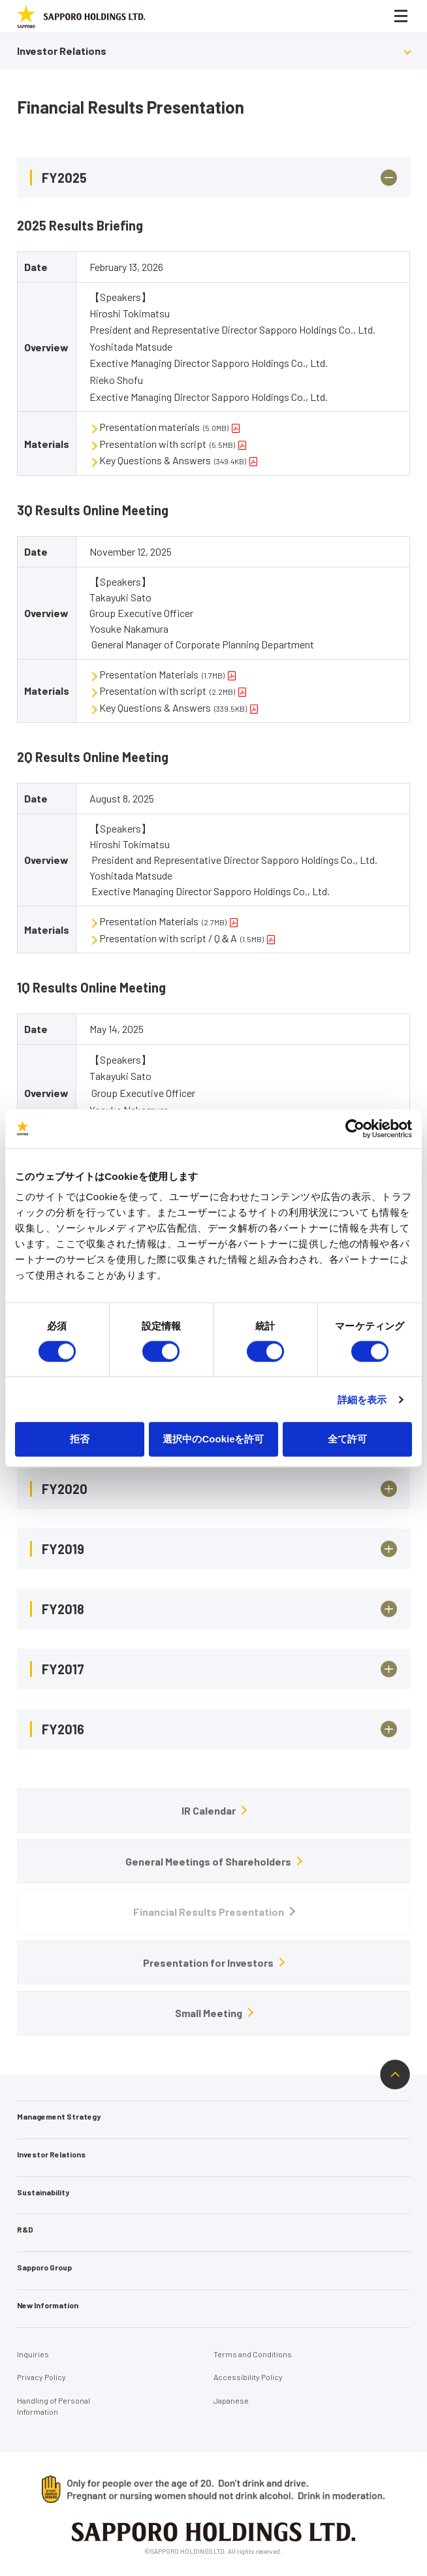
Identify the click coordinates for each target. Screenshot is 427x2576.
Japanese (231, 2400)
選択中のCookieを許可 (213, 1438)
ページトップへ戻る (395, 2074)
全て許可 (347, 1438)
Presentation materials (164, 427)
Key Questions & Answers (172, 460)
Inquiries (33, 2354)
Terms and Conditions (253, 2354)
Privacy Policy (41, 2376)
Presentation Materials (162, 674)
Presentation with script (167, 443)
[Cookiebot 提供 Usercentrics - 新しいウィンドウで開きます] (355, 1128)
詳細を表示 (362, 1399)
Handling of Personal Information (53, 2406)
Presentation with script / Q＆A (181, 938)
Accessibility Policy (248, 2376)
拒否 (79, 1438)
